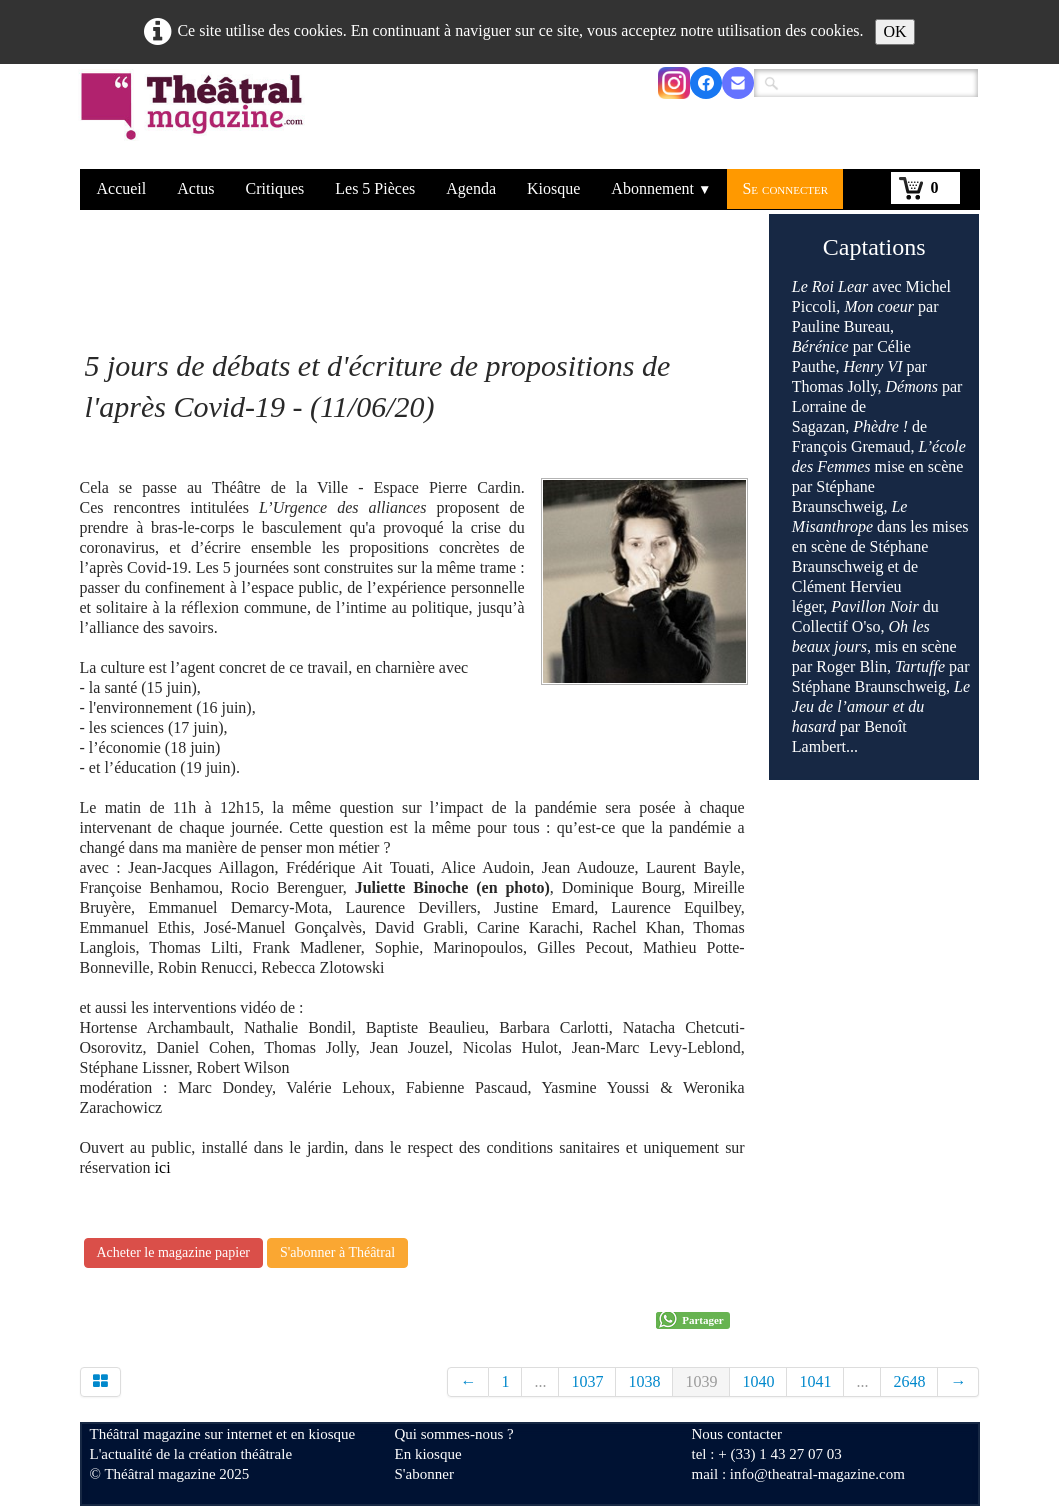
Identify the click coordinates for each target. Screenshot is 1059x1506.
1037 (587, 1381)
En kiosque (428, 1454)
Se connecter (785, 188)
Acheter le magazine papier (174, 1252)
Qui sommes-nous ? (454, 1434)
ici (161, 1167)
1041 (815, 1381)
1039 (701, 1381)
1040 (758, 1381)
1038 (644, 1381)
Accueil (122, 188)
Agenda (471, 188)
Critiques (275, 188)
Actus (195, 188)
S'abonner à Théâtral (337, 1252)
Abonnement (661, 188)
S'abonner (424, 1474)
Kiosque (553, 188)
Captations (874, 247)
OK (894, 31)
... (540, 1381)
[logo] (195, 119)
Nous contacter (737, 1434)
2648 (909, 1381)
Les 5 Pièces (375, 188)
